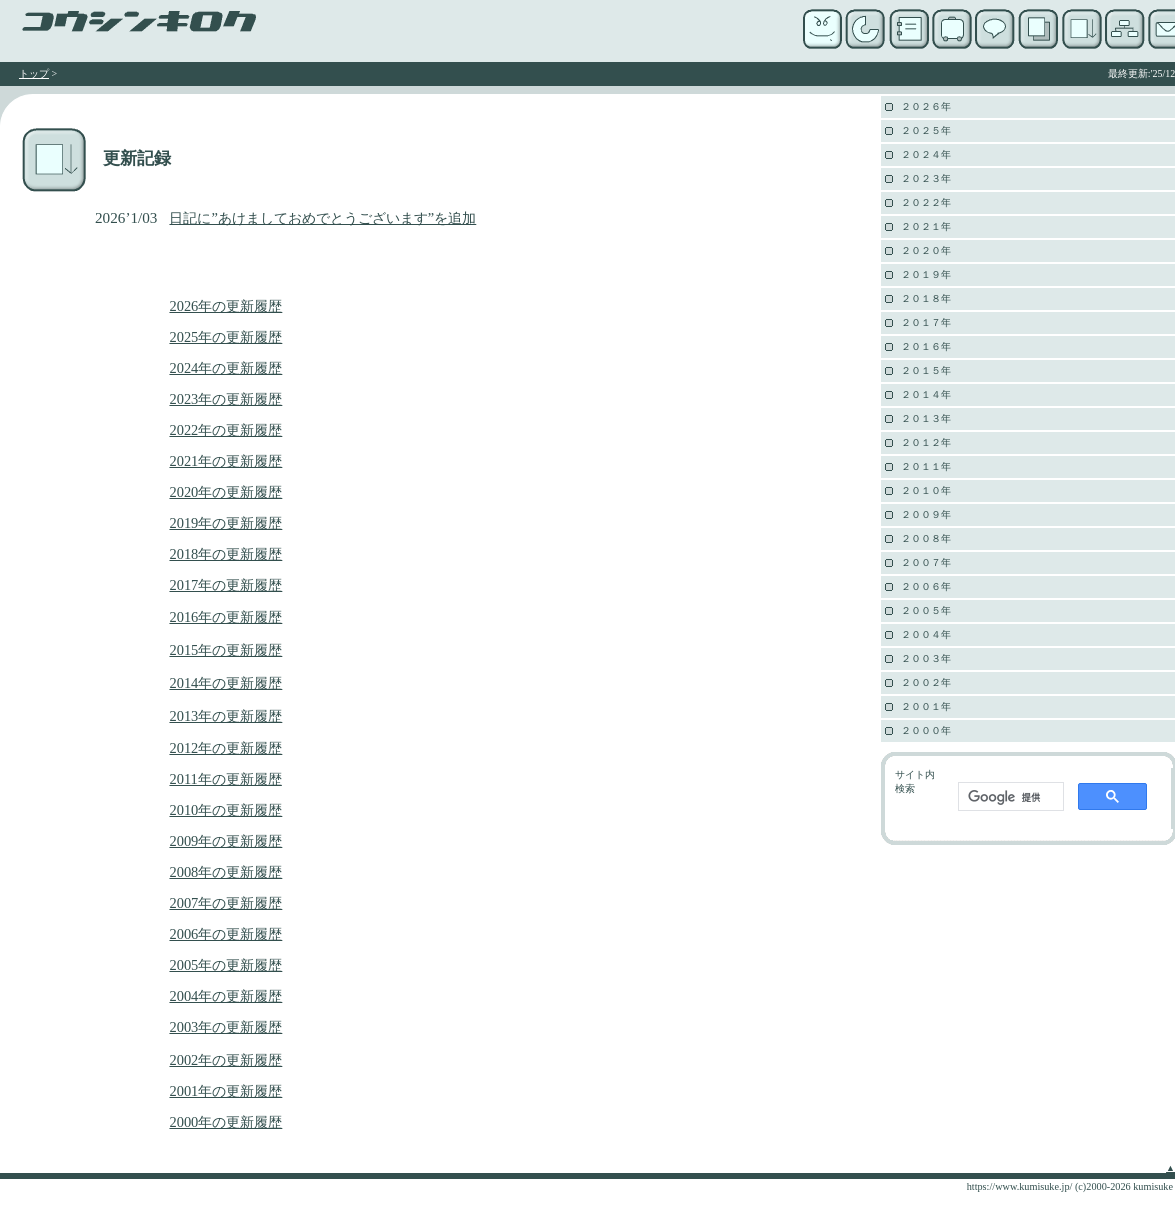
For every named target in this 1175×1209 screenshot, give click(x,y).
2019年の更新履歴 (225, 523)
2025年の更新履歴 (225, 337)
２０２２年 (926, 202)
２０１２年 (926, 442)
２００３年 (926, 658)
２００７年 (926, 562)
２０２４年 (926, 154)
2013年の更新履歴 (225, 716)
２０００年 (926, 730)
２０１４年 (926, 394)
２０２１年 (926, 226)
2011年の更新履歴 (225, 779)
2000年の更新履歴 (225, 1122)
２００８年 (926, 538)
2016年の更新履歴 (225, 617)
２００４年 (926, 634)
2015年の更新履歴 (225, 650)
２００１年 (926, 706)
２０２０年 (926, 250)
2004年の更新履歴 (225, 996)
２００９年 (926, 514)
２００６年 (926, 586)
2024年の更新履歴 (225, 368)
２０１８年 (926, 298)
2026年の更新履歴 (225, 306)
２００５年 (926, 610)
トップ (34, 73)
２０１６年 (926, 346)
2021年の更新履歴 (225, 461)
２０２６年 (926, 106)
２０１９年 (926, 274)
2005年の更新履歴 (225, 965)
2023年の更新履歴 (225, 399)
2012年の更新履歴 (225, 748)
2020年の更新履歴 (225, 492)
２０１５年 (926, 370)
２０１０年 (926, 490)
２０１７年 (926, 322)
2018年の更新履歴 (225, 554)
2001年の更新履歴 (225, 1091)
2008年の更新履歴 (225, 872)
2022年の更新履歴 (225, 430)
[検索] (1009, 797)
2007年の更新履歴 (225, 903)
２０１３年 (926, 418)
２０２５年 (926, 130)
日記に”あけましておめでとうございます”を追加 (322, 218)
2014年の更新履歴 (225, 683)
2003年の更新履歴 (225, 1027)
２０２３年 (926, 178)
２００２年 (926, 682)
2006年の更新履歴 (225, 934)
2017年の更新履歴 (225, 585)
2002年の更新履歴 (225, 1060)
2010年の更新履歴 (225, 810)
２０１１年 (926, 466)
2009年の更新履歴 (225, 841)
